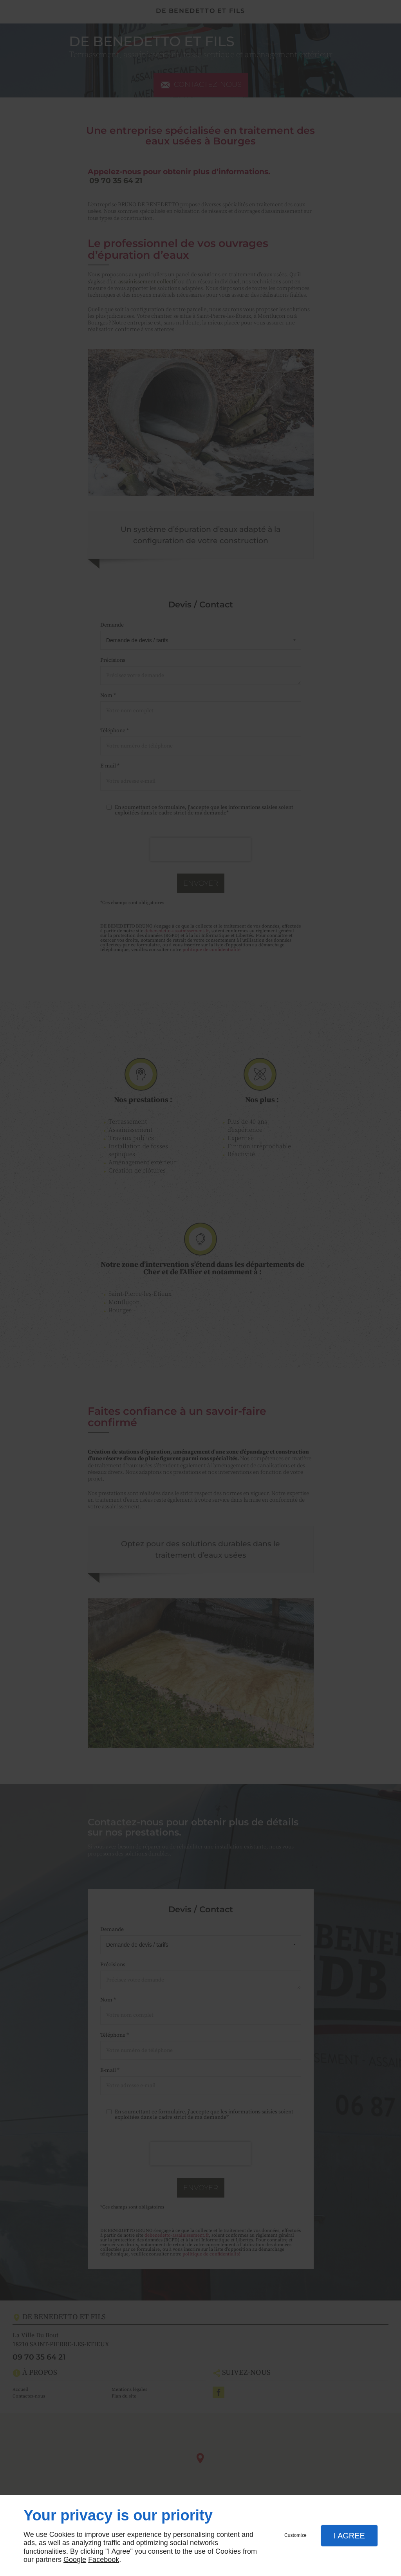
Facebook (103, 2559)
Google (74, 2559)
